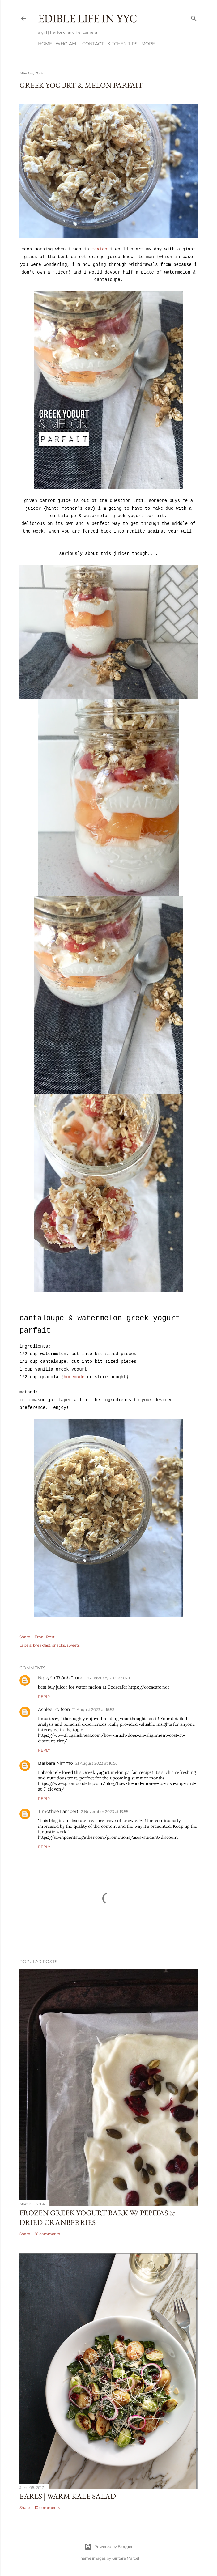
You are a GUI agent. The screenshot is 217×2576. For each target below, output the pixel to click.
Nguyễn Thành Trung (61, 1678)
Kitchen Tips (122, 43)
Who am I (67, 43)
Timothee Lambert (58, 1811)
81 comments (47, 2233)
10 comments (47, 2507)
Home (45, 43)
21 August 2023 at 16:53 (93, 1709)
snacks (58, 1645)
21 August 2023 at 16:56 (96, 1763)
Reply (44, 1696)
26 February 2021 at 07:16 (109, 1678)
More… (149, 43)
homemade (74, 1377)
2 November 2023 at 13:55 (104, 1811)
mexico (99, 249)
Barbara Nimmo (55, 1763)
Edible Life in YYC (87, 18)
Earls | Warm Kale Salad (67, 2496)
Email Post (45, 1636)
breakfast (41, 1645)
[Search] (194, 17)
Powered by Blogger (108, 2546)
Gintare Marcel (125, 2558)
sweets (73, 1645)
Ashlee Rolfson (54, 1709)
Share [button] (24, 1636)
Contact (93, 43)
